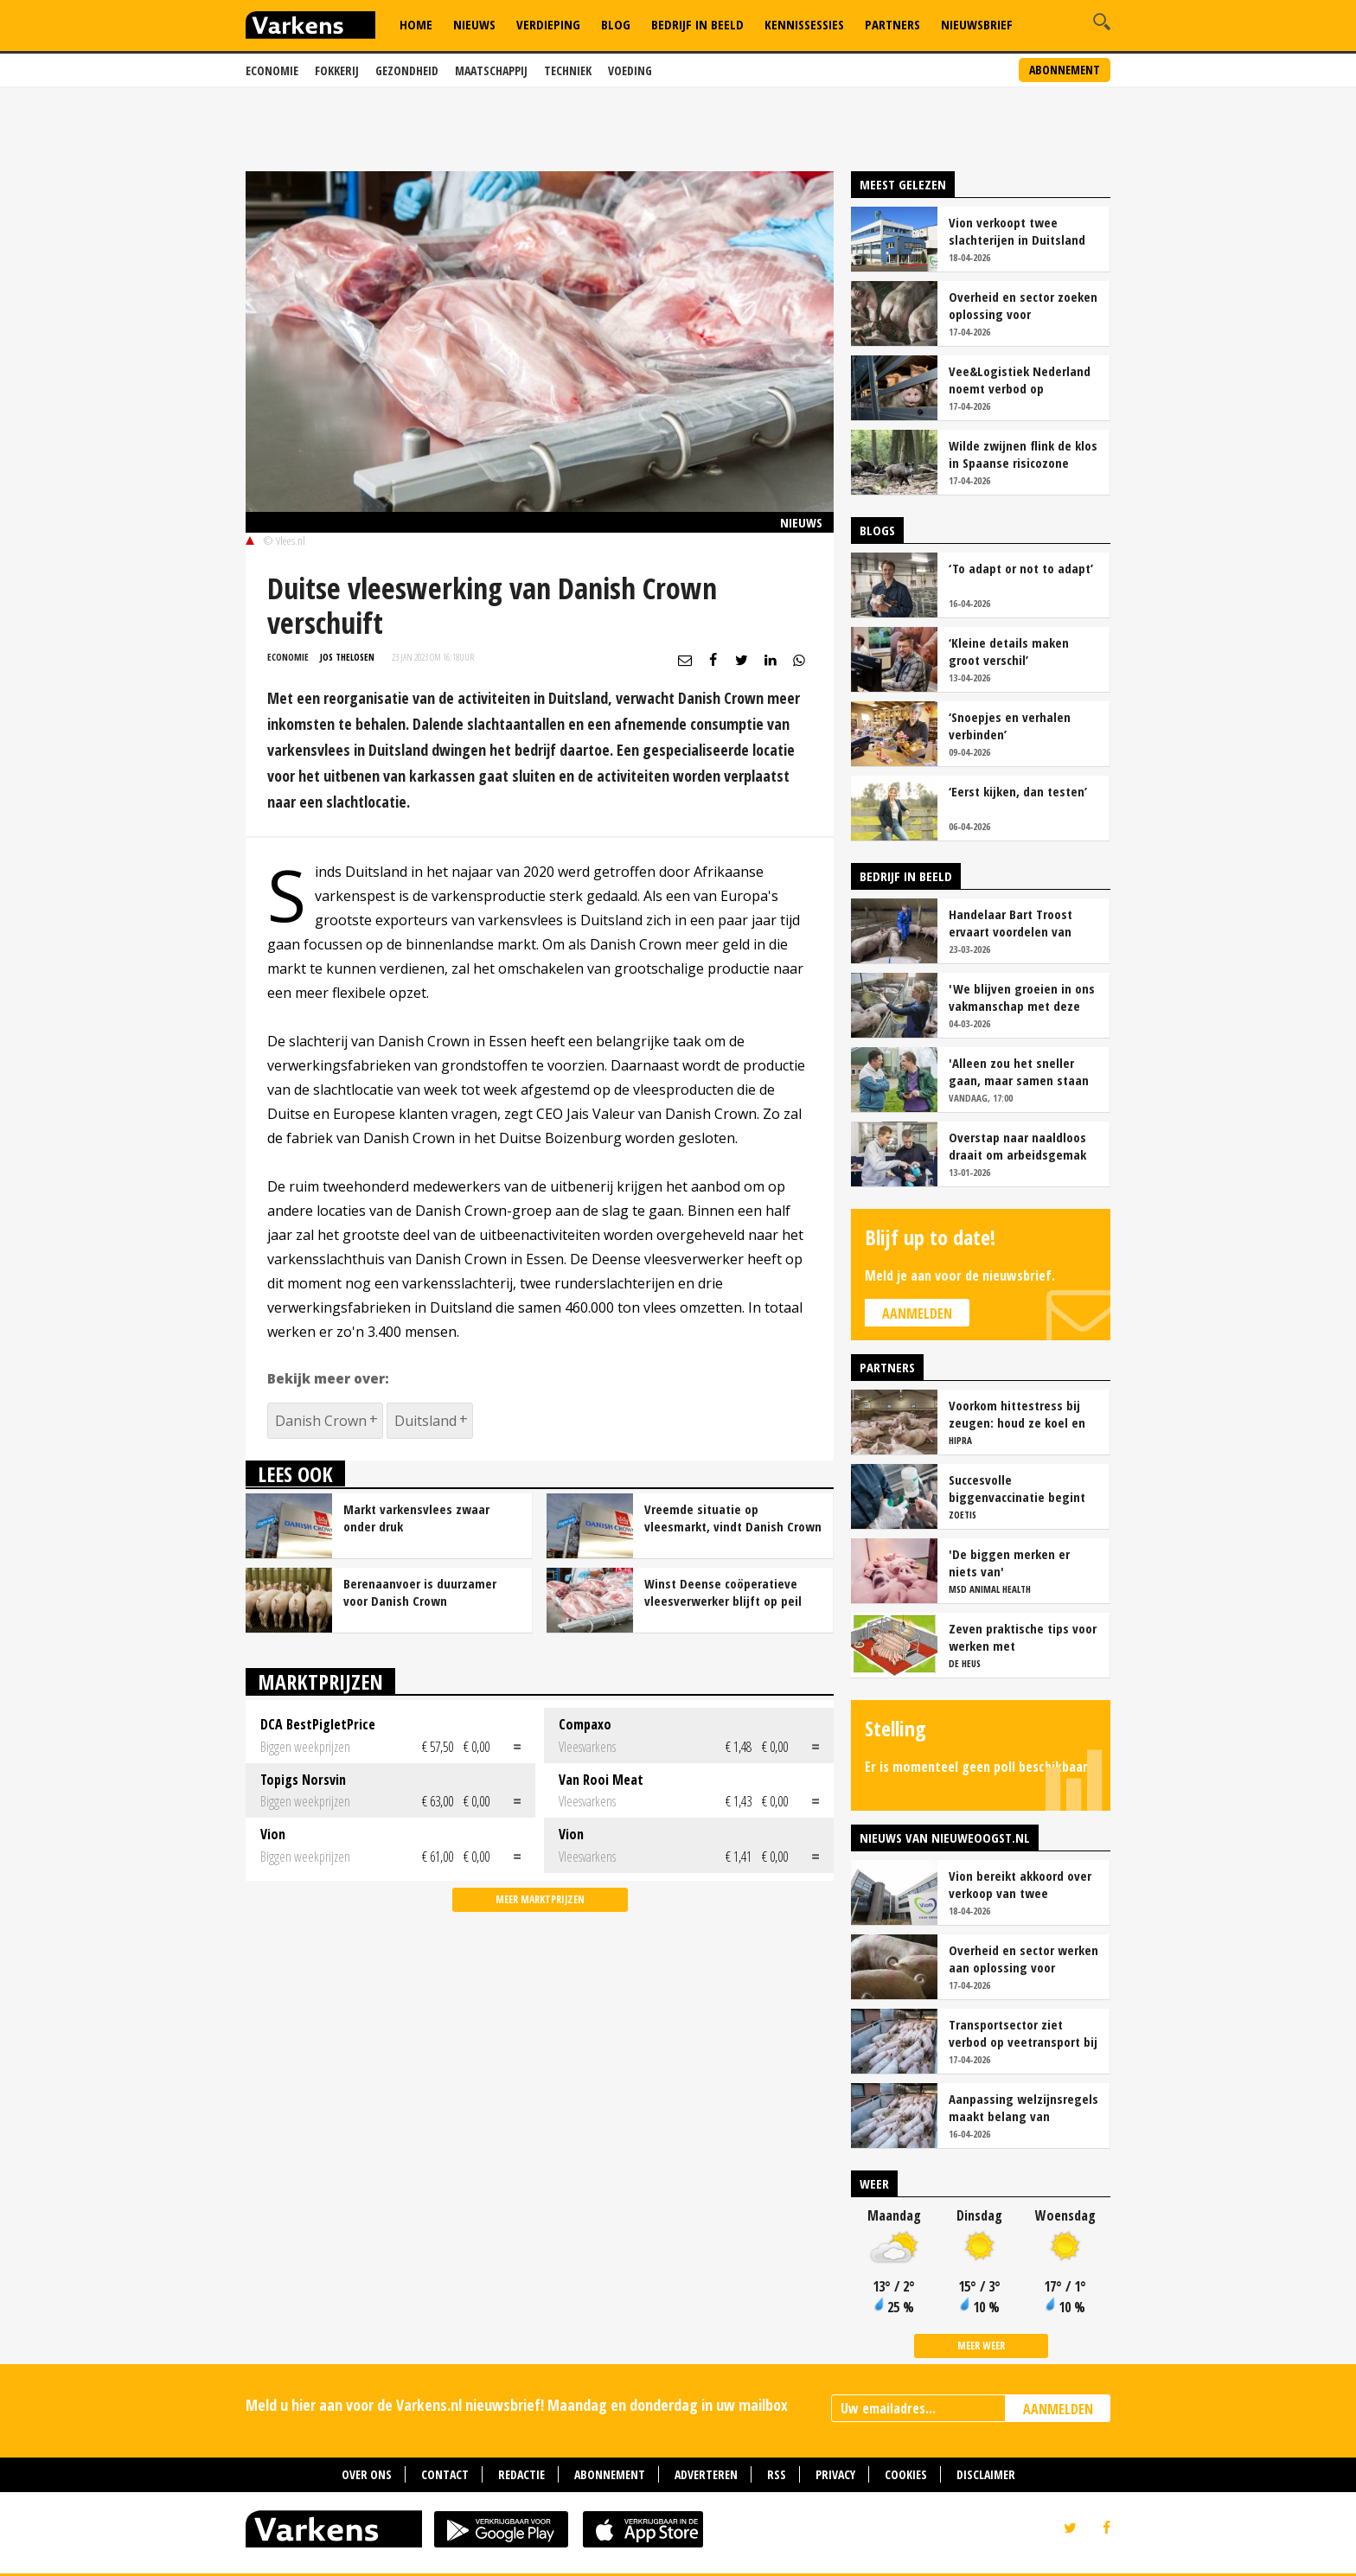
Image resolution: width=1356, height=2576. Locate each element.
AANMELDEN (1058, 2409)
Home (416, 24)
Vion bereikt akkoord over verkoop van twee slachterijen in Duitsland (1020, 1884)
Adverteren (706, 2474)
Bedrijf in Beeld (697, 24)
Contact (445, 2474)
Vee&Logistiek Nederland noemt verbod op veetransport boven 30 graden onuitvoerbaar (1020, 379)
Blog (615, 24)
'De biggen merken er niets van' (1009, 1562)
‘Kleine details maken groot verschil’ (1009, 651)
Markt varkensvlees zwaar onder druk (416, 1517)
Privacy (835, 2474)
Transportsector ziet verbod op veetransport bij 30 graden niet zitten (1023, 2033)
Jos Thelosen (347, 656)
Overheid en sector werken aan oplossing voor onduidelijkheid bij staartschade (1023, 1958)
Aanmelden (917, 1313)
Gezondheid (406, 70)
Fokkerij (337, 70)
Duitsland (425, 1420)
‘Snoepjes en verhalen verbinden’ (1010, 725)
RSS (776, 2474)
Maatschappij (491, 70)
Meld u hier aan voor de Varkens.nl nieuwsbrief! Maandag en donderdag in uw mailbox (517, 2404)
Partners (892, 24)
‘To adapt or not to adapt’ (1021, 568)
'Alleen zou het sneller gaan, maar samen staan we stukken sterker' (1019, 1071)
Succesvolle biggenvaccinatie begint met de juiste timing (1017, 1488)
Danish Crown (321, 1420)
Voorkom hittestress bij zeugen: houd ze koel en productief (1017, 1414)
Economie (272, 70)
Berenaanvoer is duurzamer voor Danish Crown (419, 1592)
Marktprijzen (320, 1681)
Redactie (521, 2474)
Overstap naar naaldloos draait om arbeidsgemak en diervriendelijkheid (1017, 1145)
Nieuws (474, 24)
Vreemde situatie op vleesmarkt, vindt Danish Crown (733, 1517)
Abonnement (1064, 69)
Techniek (568, 70)
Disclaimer (985, 2474)
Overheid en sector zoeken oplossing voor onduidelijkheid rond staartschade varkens (1023, 305)
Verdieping (548, 24)
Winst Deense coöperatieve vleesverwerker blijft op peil (723, 1592)
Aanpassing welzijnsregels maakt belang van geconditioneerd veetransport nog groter (1023, 2107)
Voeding (630, 70)
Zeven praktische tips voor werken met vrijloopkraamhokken (1023, 1637)
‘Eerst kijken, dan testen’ (1018, 791)
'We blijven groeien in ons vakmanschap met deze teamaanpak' (1022, 997)
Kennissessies (804, 24)
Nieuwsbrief (977, 24)
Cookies (906, 2474)
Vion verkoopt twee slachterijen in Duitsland (1017, 231)
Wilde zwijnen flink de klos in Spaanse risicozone (1023, 454)
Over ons (367, 2474)
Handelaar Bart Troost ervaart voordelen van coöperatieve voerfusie (1013, 922)
